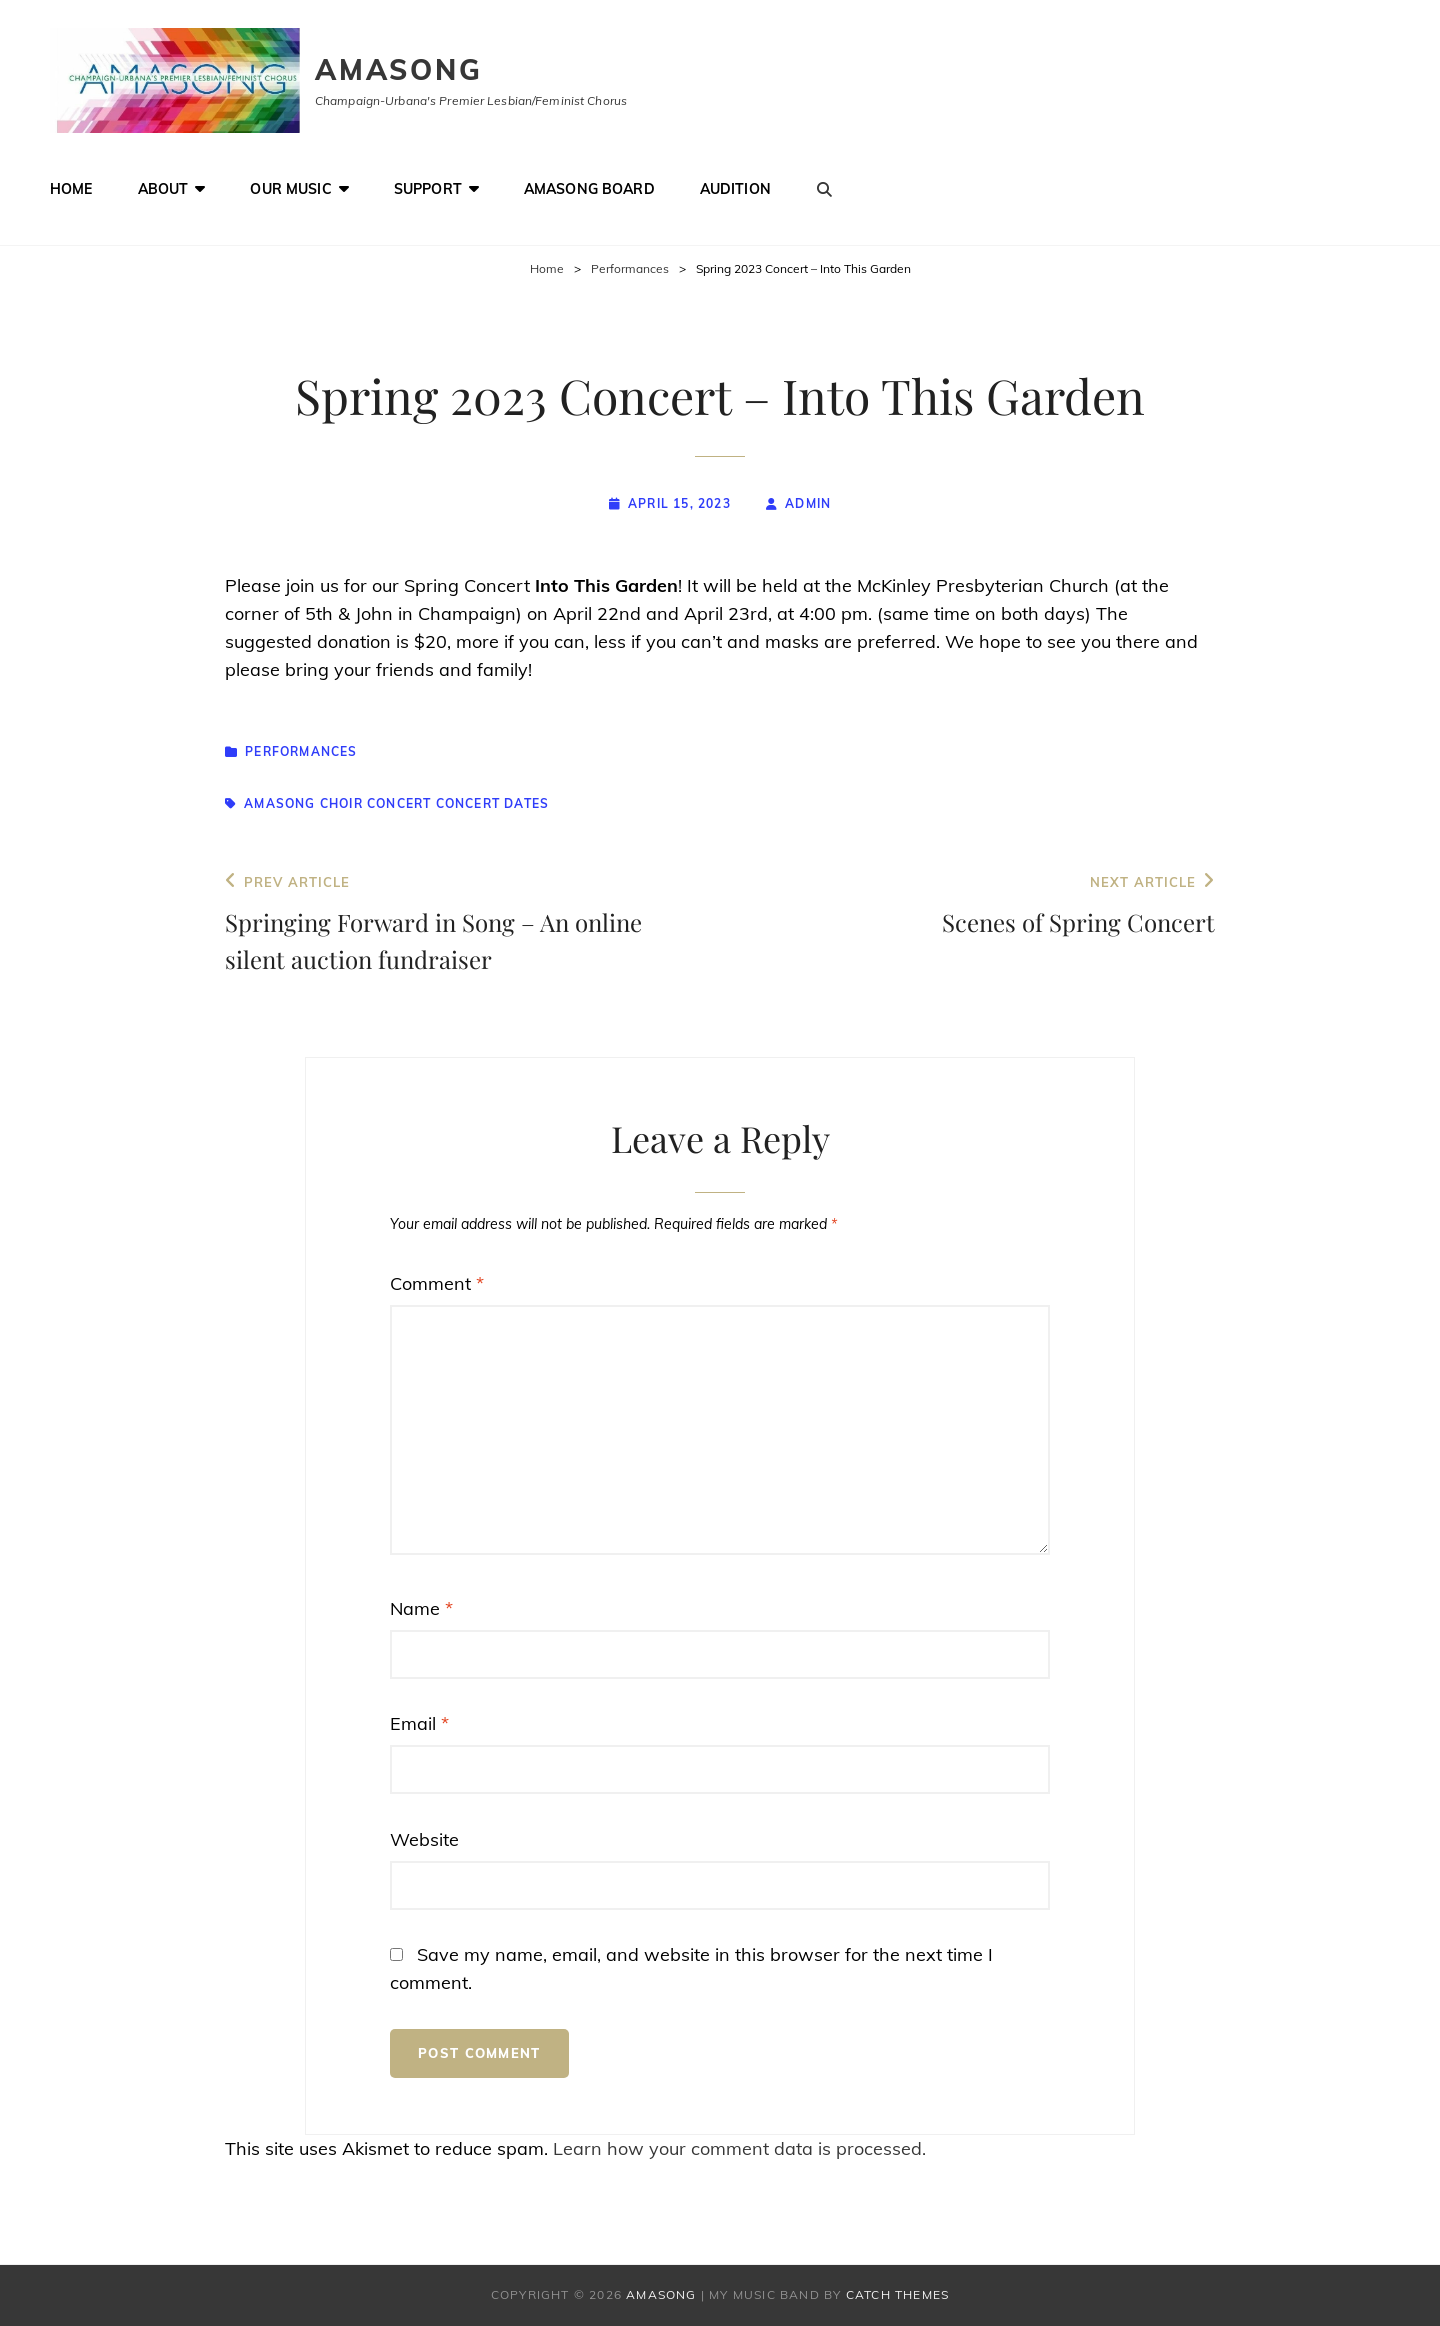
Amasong (399, 69)
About (163, 189)
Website (424, 1839)
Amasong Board (589, 189)
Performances (630, 268)
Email (419, 1723)
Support (428, 189)
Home (71, 189)
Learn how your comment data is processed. (739, 2148)
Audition (735, 189)
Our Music (290, 189)
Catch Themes (897, 2294)
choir (341, 803)
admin (808, 503)
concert (399, 803)
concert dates (493, 803)
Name (421, 1608)
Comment (437, 1283)
